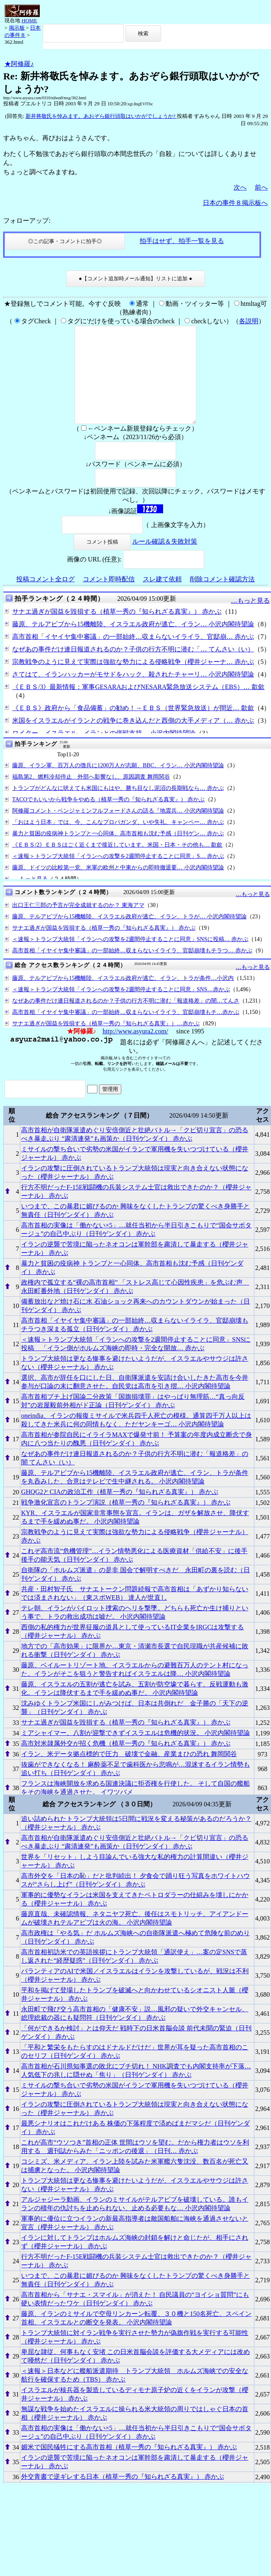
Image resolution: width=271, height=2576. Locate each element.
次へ (240, 187)
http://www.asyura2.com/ (135, 1050)
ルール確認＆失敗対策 (164, 560)
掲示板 (17, 28)
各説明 (248, 321)
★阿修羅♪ (19, 63)
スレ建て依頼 (162, 598)
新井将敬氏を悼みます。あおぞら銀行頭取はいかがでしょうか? (101, 116)
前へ (261, 187)
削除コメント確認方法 (222, 598)
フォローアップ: (26, 220)
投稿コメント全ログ (45, 598)
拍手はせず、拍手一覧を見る (182, 240)
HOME (29, 20)
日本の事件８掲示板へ (235, 202)
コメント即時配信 (109, 598)
